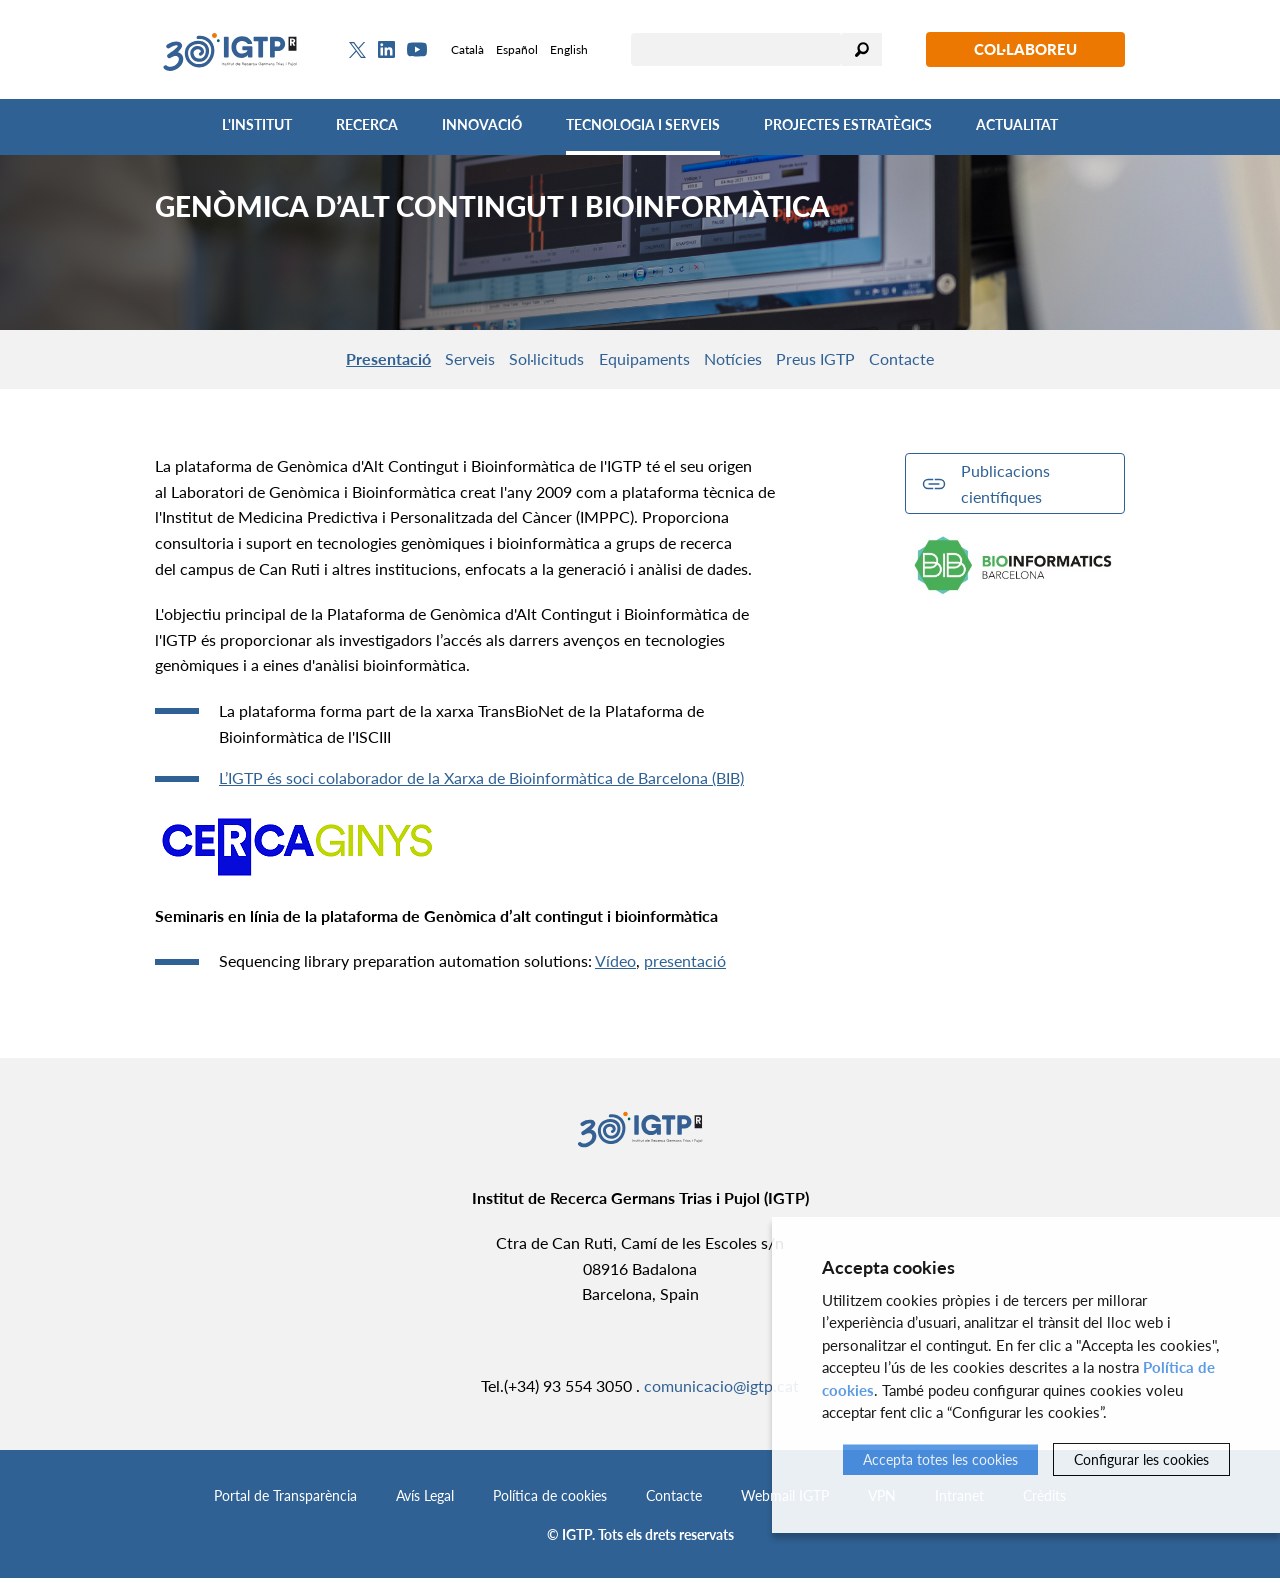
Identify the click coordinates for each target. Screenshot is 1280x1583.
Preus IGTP (849, 360)
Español (517, 49)
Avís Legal (425, 1500)
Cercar (862, 49)
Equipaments (643, 360)
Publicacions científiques (1005, 488)
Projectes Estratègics (848, 124)
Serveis (436, 360)
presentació (685, 965)
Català (467, 49)
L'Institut (257, 124)
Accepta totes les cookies (940, 1459)
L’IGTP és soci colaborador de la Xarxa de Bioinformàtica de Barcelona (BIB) (481, 782)
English (569, 49)
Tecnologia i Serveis (643, 124)
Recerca (367, 124)
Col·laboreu (1025, 49)
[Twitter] (357, 50)
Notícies (748, 360)
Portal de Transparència (285, 1500)
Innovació (482, 124)
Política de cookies (550, 1500)
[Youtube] (417, 49)
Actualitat (1017, 124)
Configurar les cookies (1141, 1459)
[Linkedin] (386, 50)
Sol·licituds (529, 360)
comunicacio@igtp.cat (721, 1389)
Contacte (953, 360)
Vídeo (615, 965)
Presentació (337, 360)
